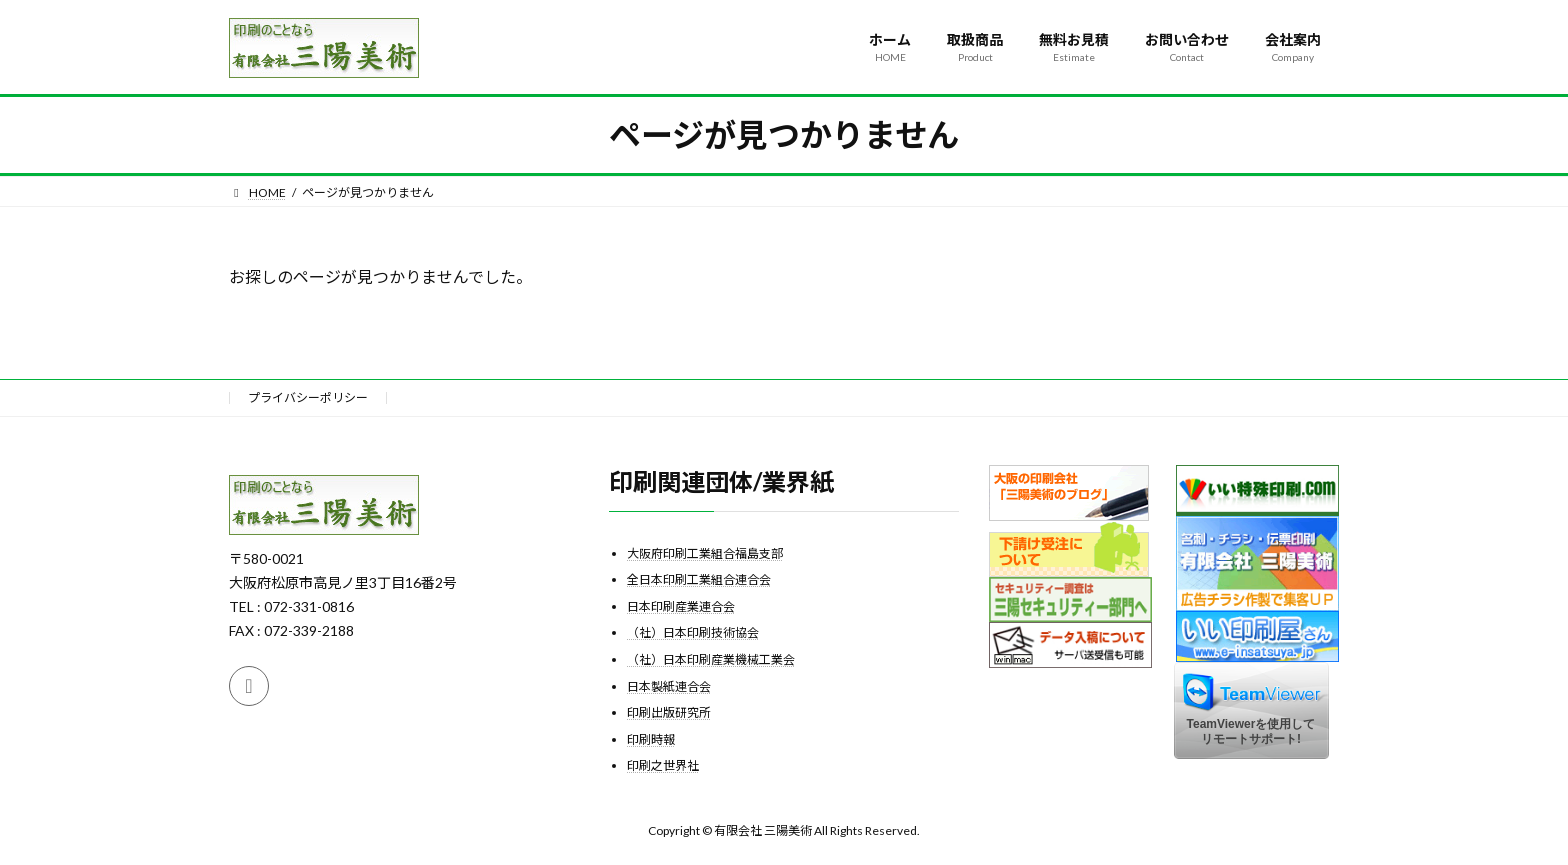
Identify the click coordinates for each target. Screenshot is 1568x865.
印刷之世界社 (663, 765)
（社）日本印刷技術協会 (693, 632)
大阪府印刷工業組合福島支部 (705, 552)
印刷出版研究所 (669, 712)
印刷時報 (651, 738)
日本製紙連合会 (669, 685)
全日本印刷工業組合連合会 (699, 579)
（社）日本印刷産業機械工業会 (711, 659)
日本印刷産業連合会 (681, 605)
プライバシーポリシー (308, 397)
